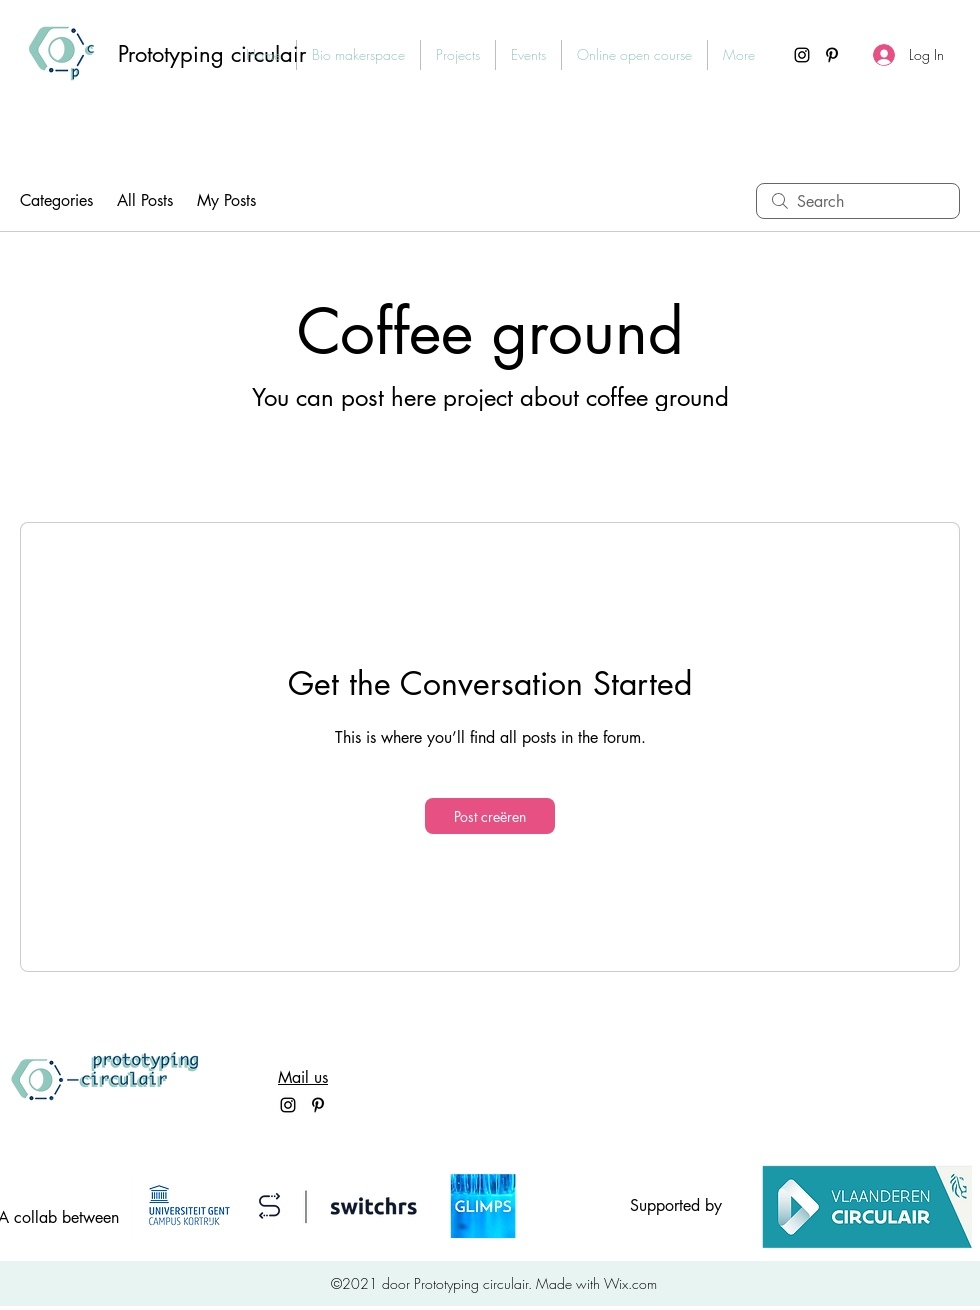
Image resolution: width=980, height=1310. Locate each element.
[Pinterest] (832, 55)
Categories (56, 200)
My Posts (226, 200)
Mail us (303, 1077)
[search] (858, 201)
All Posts (145, 200)
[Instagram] (802, 55)
